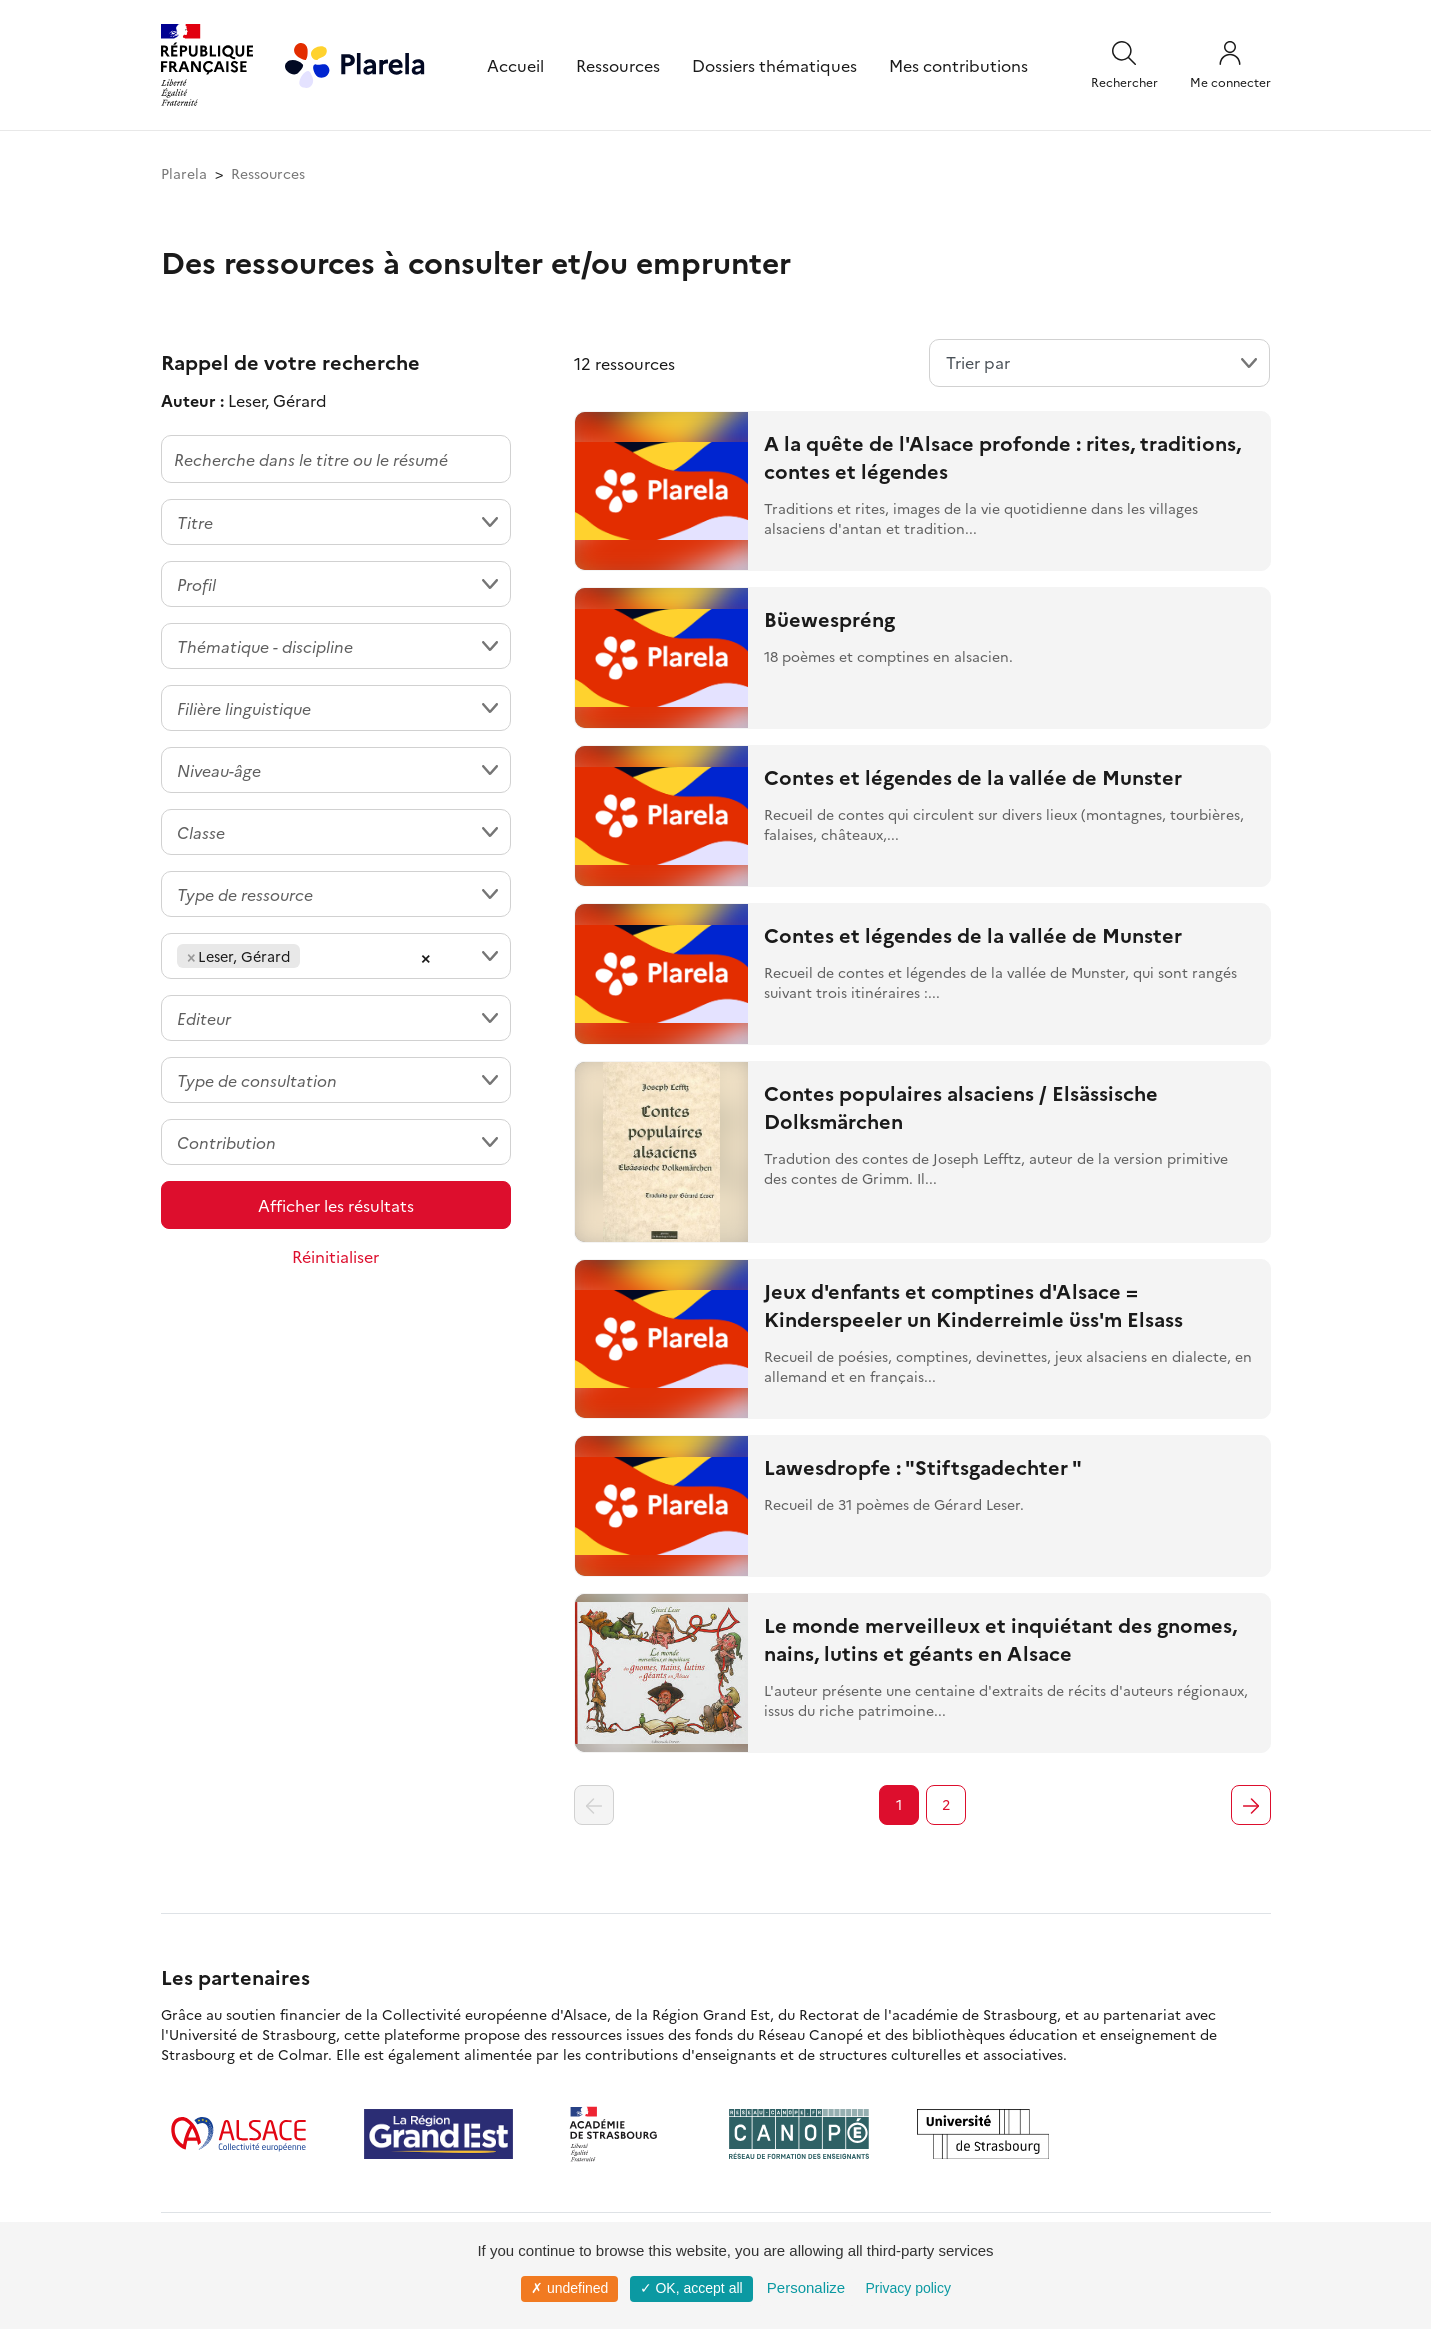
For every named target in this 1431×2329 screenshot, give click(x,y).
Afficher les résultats (336, 1205)
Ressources (618, 65)
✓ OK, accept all (691, 2288)
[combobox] (336, 522)
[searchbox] (311, 956)
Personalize (806, 2287)
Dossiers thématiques (774, 65)
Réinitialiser (335, 1256)
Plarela (184, 173)
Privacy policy (908, 2288)
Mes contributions (958, 65)
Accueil (515, 65)
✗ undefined (569, 2288)
